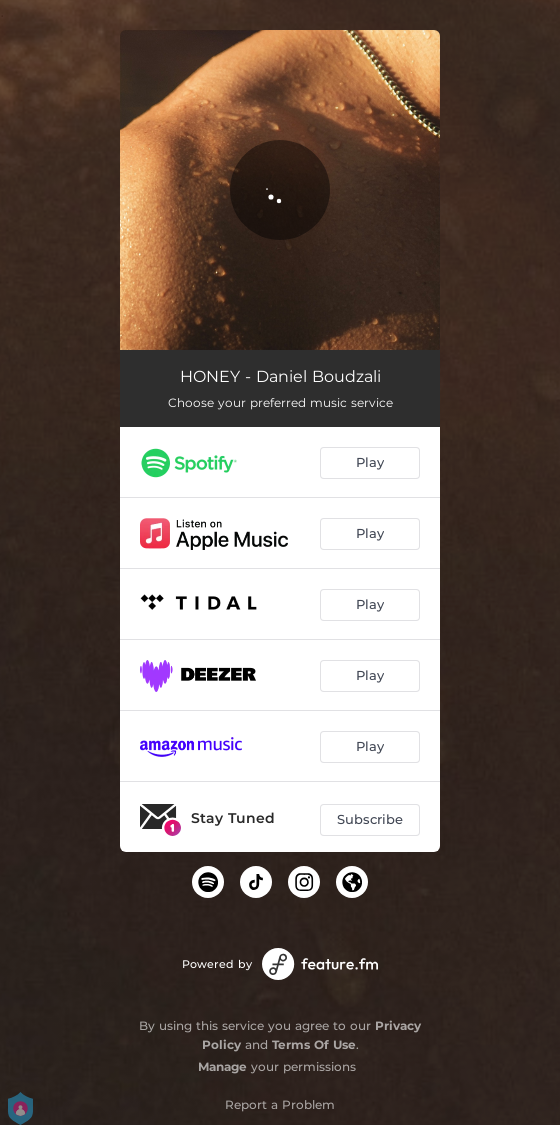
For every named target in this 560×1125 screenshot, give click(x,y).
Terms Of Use (314, 1044)
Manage (222, 1066)
